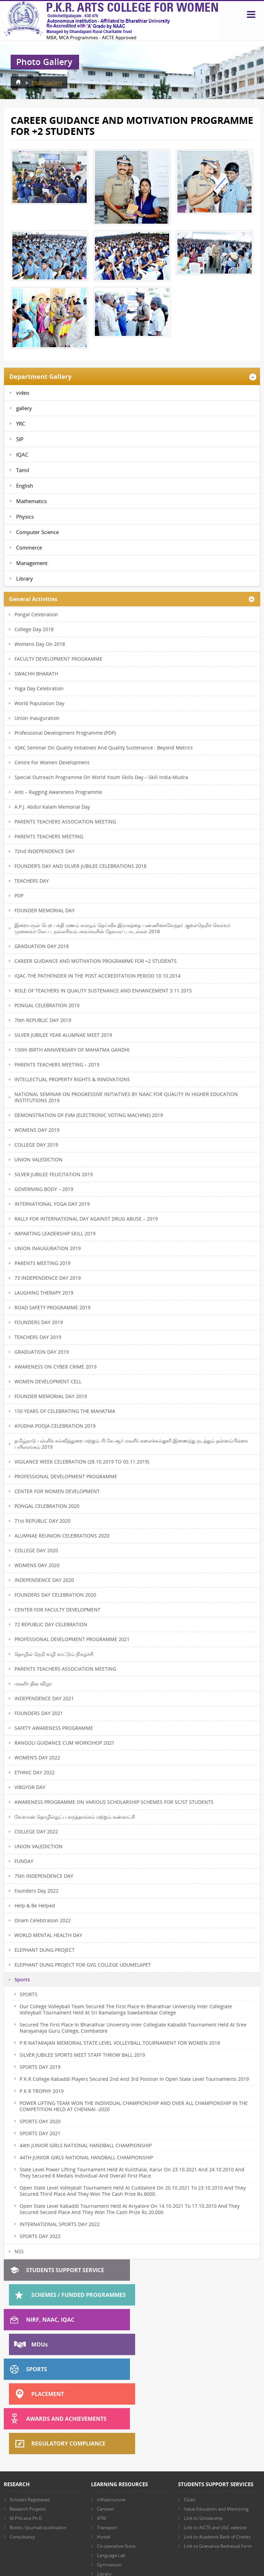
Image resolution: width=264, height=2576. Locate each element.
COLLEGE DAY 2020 (36, 1550)
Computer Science (37, 532)
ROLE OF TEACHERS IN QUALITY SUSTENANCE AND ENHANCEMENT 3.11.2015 (103, 990)
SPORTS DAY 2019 (40, 2067)
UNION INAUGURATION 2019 (47, 1248)
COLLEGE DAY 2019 (36, 1144)
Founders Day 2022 (36, 1890)
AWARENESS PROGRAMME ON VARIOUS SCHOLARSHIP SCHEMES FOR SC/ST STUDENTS (113, 1802)
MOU (165, 2295)
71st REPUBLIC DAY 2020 (42, 1521)
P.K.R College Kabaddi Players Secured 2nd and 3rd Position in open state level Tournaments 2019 (134, 2079)
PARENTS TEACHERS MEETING (48, 836)
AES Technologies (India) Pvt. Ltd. (149, 2557)
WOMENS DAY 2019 (36, 1130)
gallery (24, 408)
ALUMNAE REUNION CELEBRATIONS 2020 (61, 1535)
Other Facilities (112, 2484)
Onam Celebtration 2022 (42, 1920)
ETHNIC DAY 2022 (34, 1772)
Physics (25, 516)
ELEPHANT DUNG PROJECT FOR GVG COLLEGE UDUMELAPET (82, 1964)
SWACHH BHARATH (36, 673)
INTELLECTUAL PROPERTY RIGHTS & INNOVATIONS (72, 1079)
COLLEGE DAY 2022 (36, 1831)
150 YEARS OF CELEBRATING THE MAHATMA (64, 1411)
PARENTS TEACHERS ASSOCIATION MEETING (65, 821)
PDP (18, 895)
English (24, 485)
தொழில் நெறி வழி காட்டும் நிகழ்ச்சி (54, 1654)
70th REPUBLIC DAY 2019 (42, 1020)
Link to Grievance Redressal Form (218, 2447)
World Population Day (39, 703)
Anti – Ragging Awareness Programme (58, 792)
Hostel (103, 2438)
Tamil (22, 470)
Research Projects (28, 2410)
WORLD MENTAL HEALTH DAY (48, 1935)
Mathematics (31, 501)
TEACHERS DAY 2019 (37, 1337)
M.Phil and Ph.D (26, 2419)
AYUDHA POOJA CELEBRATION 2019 (55, 1426)
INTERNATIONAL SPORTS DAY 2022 (60, 2224)
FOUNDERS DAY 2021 (38, 1713)
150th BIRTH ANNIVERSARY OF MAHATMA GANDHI (72, 1049)
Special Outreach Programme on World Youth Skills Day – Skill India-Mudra (101, 777)
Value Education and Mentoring (216, 2410)
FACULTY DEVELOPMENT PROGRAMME (58, 659)
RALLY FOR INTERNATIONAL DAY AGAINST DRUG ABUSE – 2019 (86, 1218)
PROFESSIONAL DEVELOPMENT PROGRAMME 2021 (72, 1639)
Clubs (189, 2400)
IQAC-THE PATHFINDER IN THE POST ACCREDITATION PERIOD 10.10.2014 (97, 975)
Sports (22, 1980)
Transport (107, 2428)
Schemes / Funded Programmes (204, 2270)
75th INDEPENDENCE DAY (43, 1876)
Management (31, 563)
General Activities (33, 599)
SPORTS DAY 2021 (40, 2133)
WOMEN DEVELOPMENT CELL (47, 1381)
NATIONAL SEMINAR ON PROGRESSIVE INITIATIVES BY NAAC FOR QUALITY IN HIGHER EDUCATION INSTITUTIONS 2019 (126, 1097)
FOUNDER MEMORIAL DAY (44, 910)
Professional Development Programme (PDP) (65, 733)
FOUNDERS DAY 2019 (38, 1322)
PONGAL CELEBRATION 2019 (46, 1005)
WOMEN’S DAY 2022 (37, 1757)
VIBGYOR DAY (29, 1787)
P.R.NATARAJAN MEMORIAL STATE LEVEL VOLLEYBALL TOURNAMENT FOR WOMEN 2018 (120, 2043)
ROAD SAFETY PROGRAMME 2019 (52, 1307)
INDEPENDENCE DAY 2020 (44, 1580)
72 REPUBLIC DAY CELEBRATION (50, 1624)
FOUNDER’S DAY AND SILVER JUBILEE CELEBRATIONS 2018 (80, 866)
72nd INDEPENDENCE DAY (44, 851)
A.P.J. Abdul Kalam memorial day (52, 806)
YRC (20, 423)
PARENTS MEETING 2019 (42, 1263)
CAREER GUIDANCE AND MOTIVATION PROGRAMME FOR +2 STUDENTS (95, 961)
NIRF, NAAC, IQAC (50, 2295)
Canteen (105, 2410)
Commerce (29, 547)
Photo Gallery (47, 82)
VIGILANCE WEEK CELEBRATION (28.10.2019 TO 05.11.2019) (81, 1461)
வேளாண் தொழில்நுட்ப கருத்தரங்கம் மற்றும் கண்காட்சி (74, 1816)
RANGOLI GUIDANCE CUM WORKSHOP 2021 (64, 1742)
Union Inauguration (36, 718)
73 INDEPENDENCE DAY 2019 (47, 1278)
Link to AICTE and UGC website (215, 2428)
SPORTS (28, 1994)
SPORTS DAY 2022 (40, 2236)
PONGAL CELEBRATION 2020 (46, 1506)
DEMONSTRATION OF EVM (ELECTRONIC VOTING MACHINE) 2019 (88, 1115)
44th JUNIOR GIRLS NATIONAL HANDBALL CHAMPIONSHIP (86, 2145)
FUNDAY (23, 1861)
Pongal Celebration (36, 614)
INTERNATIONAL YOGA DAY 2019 (52, 1204)
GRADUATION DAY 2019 (41, 1352)
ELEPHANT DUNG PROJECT (44, 1950)
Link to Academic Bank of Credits (217, 2438)
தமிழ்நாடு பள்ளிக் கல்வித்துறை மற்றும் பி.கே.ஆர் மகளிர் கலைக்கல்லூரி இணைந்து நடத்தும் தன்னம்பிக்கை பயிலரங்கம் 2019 (131, 1443)
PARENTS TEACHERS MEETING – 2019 (56, 1064)
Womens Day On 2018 (39, 644)
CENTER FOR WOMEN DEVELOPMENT (57, 1491)
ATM (101, 2419)
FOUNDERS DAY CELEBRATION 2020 (55, 1595)
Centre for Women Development (51, 762)
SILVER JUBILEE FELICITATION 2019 (53, 1174)
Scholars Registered (30, 2400)
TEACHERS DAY (31, 880)
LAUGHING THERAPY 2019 (43, 1292)
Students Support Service (65, 2270)
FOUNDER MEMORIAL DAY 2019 (50, 1396)
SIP (19, 439)
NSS (19, 2251)
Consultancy (22, 2438)
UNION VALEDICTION (38, 1159)
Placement (173, 2319)
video (22, 392)
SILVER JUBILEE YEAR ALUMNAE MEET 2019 (63, 1035)
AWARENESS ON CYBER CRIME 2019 (55, 1366)
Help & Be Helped (34, 1905)
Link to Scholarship (203, 2419)
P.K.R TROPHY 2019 (42, 2091)
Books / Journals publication (38, 2428)
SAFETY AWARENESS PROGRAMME (53, 1728)
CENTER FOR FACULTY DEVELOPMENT (57, 1609)
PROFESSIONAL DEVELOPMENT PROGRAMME (65, 1476)
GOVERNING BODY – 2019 (43, 1189)
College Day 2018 (34, 629)
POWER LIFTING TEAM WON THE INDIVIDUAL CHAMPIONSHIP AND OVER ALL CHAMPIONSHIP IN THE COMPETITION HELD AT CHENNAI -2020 (134, 2106)
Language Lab (111, 2456)
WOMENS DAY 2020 (36, 1565)
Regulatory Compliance (194, 2344)
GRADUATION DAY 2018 (41, 946)
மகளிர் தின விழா (33, 1683)
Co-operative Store (116, 2447)
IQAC (22, 454)
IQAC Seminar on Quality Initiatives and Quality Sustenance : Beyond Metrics (103, 747)
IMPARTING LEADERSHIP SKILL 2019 (55, 1233)
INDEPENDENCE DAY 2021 (44, 1698)
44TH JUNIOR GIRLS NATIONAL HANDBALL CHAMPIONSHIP (86, 2157)
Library (24, 578)
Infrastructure (111, 2400)
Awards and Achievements (66, 2344)
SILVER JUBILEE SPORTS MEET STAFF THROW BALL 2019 (82, 2055)
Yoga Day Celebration (39, 688)
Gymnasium (109, 2465)
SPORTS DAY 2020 (40, 2121)
